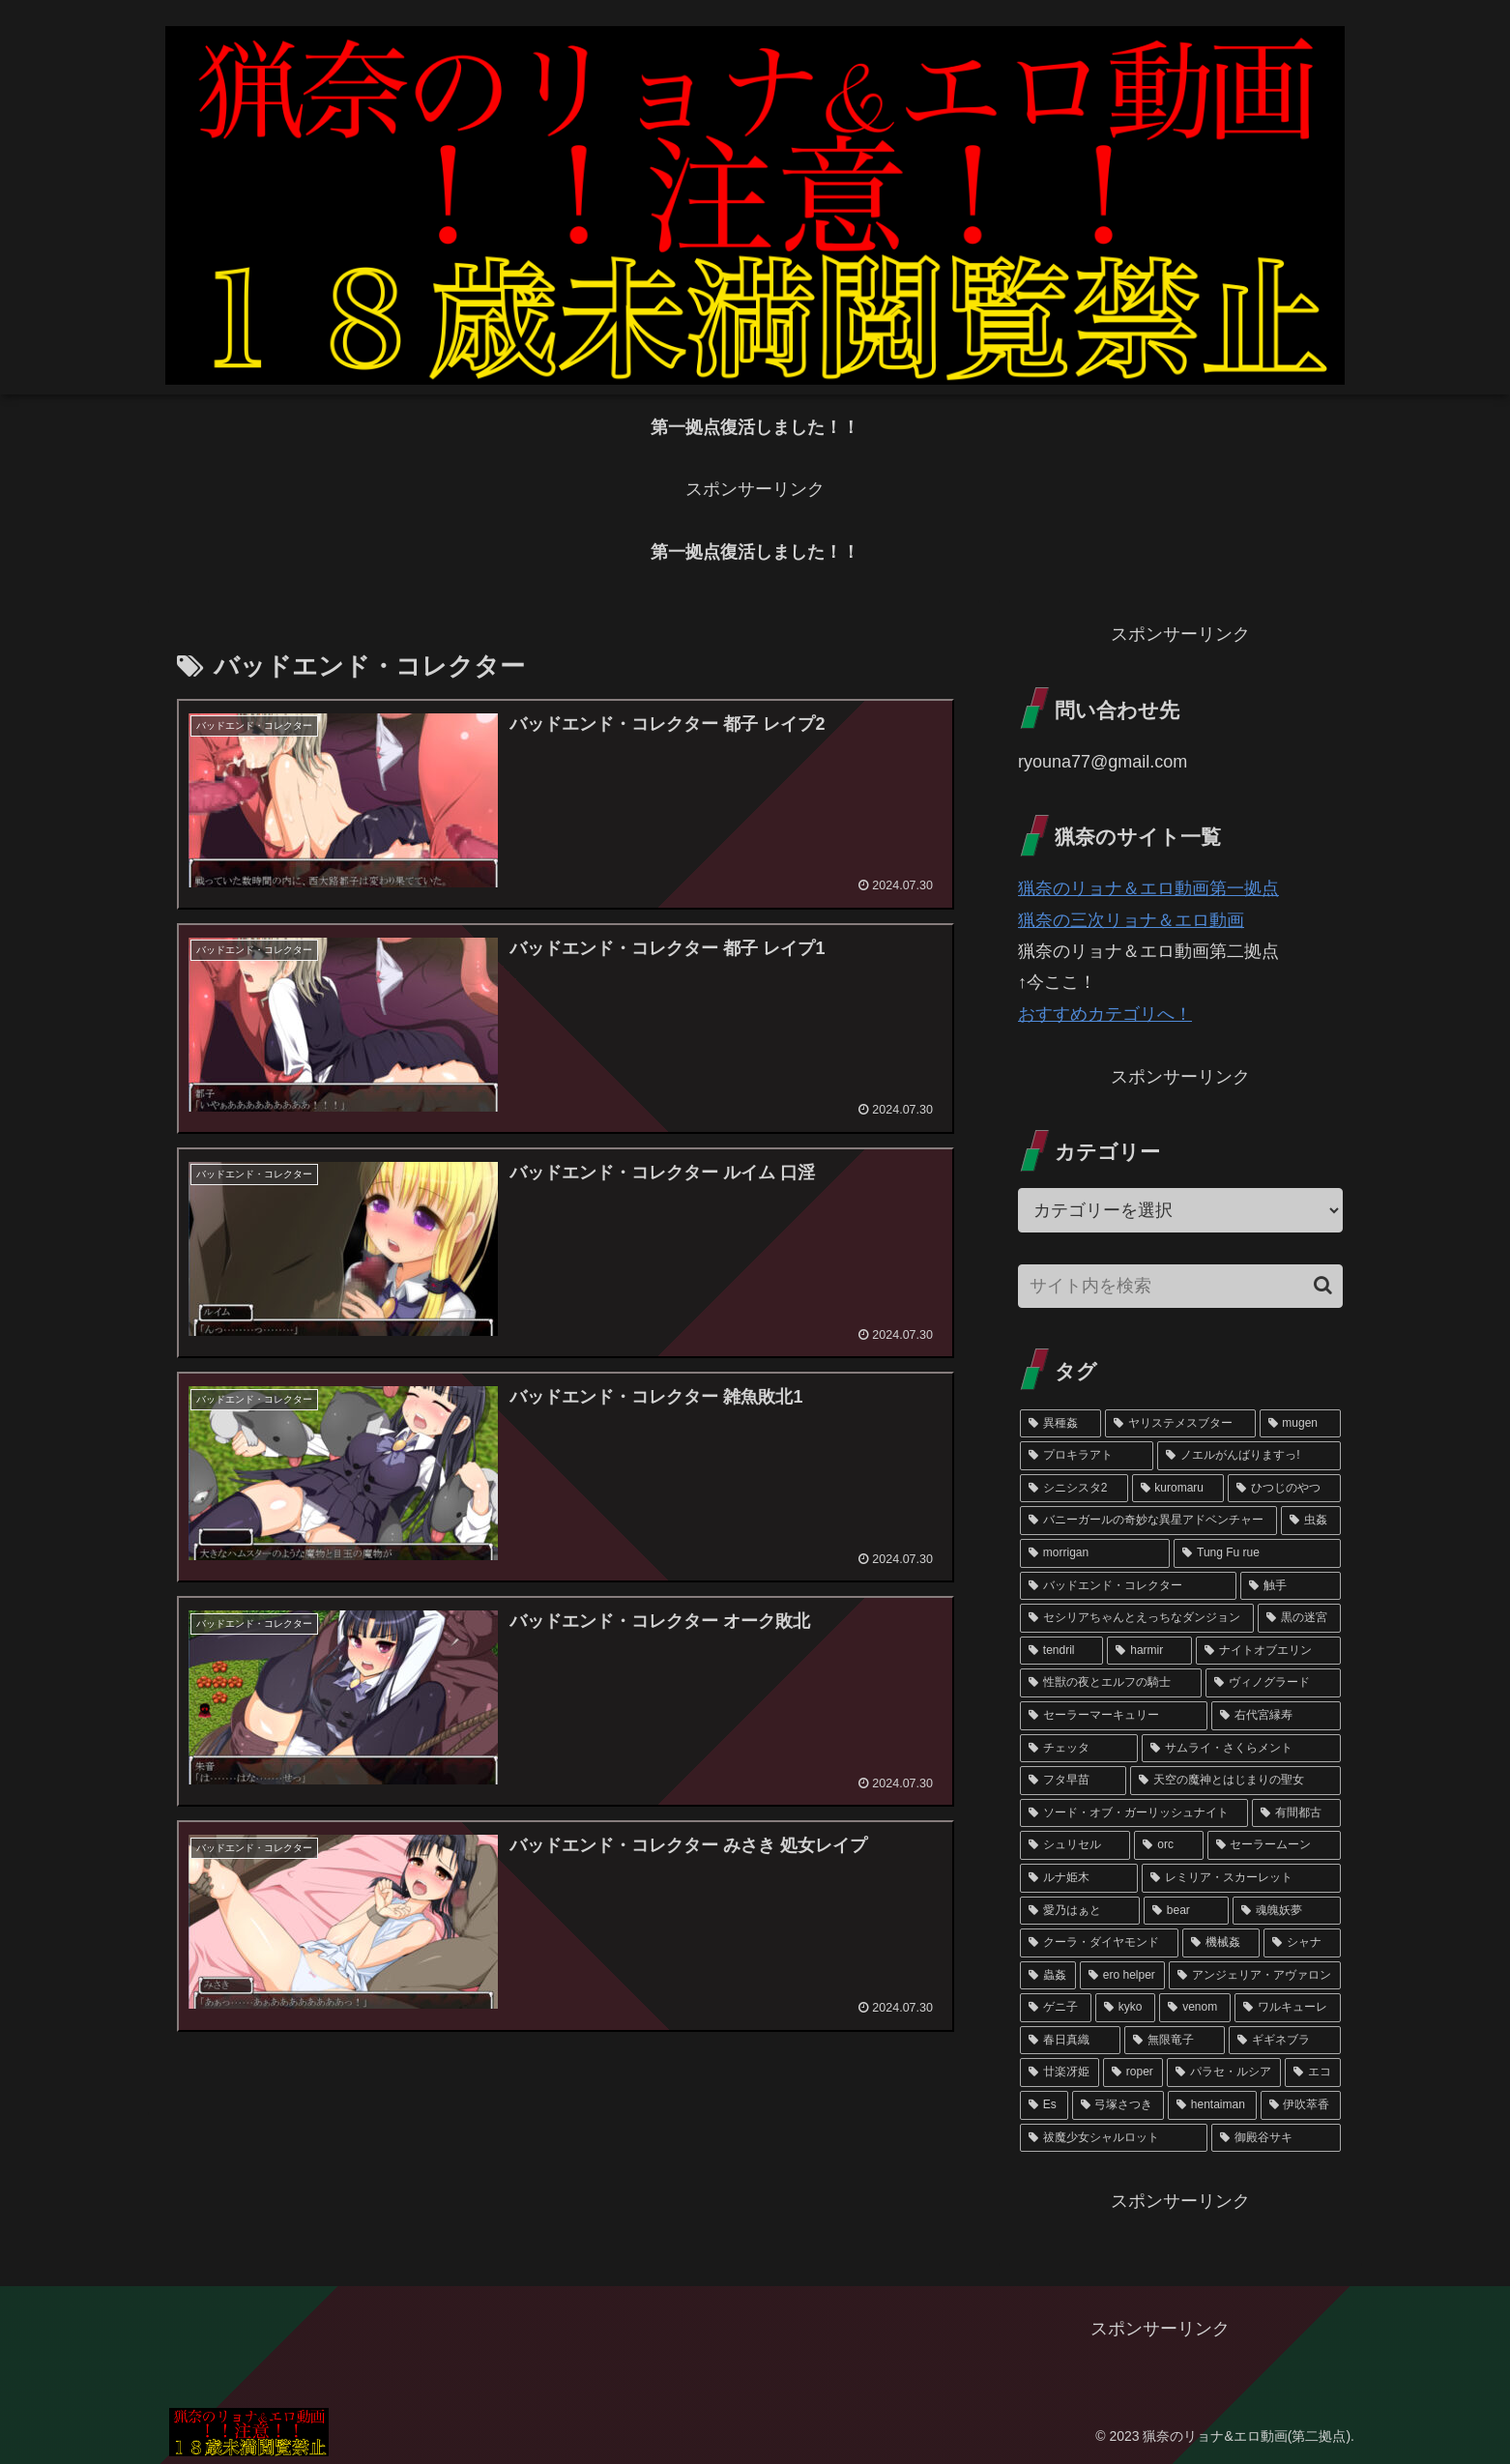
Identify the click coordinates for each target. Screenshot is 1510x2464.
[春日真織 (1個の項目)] (1070, 2040)
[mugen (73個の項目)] (1300, 1423)
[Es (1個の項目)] (1044, 2105)
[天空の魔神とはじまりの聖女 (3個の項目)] (1235, 1780)
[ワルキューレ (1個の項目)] (1287, 2007)
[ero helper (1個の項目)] (1122, 1975)
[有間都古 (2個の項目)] (1296, 1813)
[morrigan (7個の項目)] (1095, 1553)
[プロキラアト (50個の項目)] (1086, 1455)
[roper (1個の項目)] (1133, 2072)
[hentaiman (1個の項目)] (1212, 2105)
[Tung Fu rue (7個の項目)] (1257, 1553)
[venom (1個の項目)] (1195, 2007)
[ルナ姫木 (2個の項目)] (1079, 1878)
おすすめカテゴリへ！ (1105, 1014)
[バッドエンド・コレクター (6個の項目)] (1128, 1586)
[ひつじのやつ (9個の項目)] (1284, 1488)
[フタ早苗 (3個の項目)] (1073, 1780)
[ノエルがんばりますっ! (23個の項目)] (1249, 1455)
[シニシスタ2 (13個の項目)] (1074, 1488)
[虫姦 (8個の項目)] (1311, 1520)
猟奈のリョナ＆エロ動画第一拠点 (1148, 888)
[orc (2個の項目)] (1168, 1845)
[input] (1180, 1286)
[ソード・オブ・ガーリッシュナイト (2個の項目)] (1134, 1813)
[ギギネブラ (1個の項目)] (1285, 2040)
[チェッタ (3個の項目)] (1079, 1748)
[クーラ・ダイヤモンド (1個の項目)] (1099, 1942)
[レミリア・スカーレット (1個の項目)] (1241, 1878)
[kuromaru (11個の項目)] (1178, 1488)
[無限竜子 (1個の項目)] (1174, 2040)
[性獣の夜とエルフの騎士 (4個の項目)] (1111, 1682)
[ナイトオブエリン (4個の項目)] (1268, 1651)
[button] (1323, 1285)
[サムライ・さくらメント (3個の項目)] (1241, 1748)
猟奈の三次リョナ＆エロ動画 (1131, 920)
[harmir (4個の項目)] (1149, 1651)
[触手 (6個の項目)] (1290, 1586)
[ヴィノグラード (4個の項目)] (1273, 1682)
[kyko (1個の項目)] (1125, 2007)
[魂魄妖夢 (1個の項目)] (1287, 1911)
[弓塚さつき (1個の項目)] (1118, 2105)
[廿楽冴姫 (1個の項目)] (1059, 2072)
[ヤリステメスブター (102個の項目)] (1180, 1423)
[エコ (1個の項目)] (1313, 2072)
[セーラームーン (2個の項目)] (1274, 1845)
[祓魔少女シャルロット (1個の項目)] (1113, 2138)
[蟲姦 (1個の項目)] (1048, 1975)
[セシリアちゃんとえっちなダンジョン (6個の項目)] (1137, 1618)
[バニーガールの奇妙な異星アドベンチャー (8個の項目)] (1148, 1520)
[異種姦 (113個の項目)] (1060, 1423)
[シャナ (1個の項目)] (1302, 1942)
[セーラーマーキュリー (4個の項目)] (1113, 1715)
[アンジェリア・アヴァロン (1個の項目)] (1255, 1975)
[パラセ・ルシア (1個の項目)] (1224, 2072)
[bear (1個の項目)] (1186, 1911)
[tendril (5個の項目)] (1061, 1651)
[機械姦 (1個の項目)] (1221, 1942)
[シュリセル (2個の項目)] (1075, 1845)
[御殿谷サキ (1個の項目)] (1276, 2138)
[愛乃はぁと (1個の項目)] (1080, 1911)
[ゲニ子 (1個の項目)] (1055, 2007)
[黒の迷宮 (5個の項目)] (1299, 1618)
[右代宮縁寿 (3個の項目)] (1276, 1715)
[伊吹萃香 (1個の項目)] (1301, 2105)
